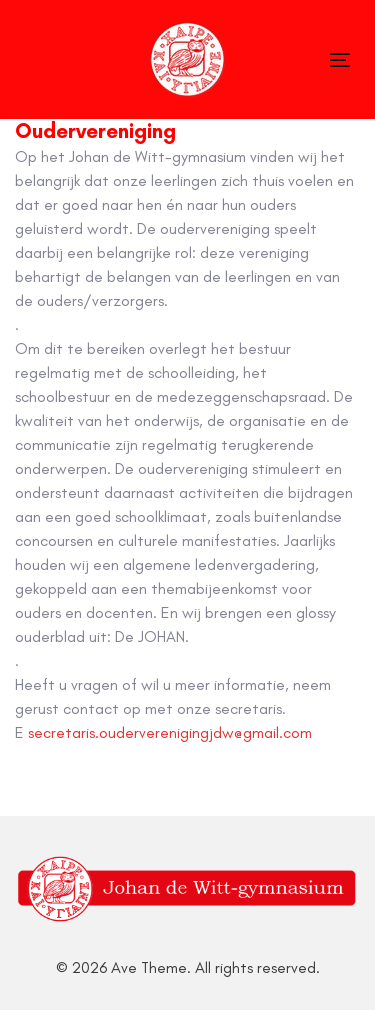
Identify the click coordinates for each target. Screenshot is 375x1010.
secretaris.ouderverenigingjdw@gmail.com (170, 732)
